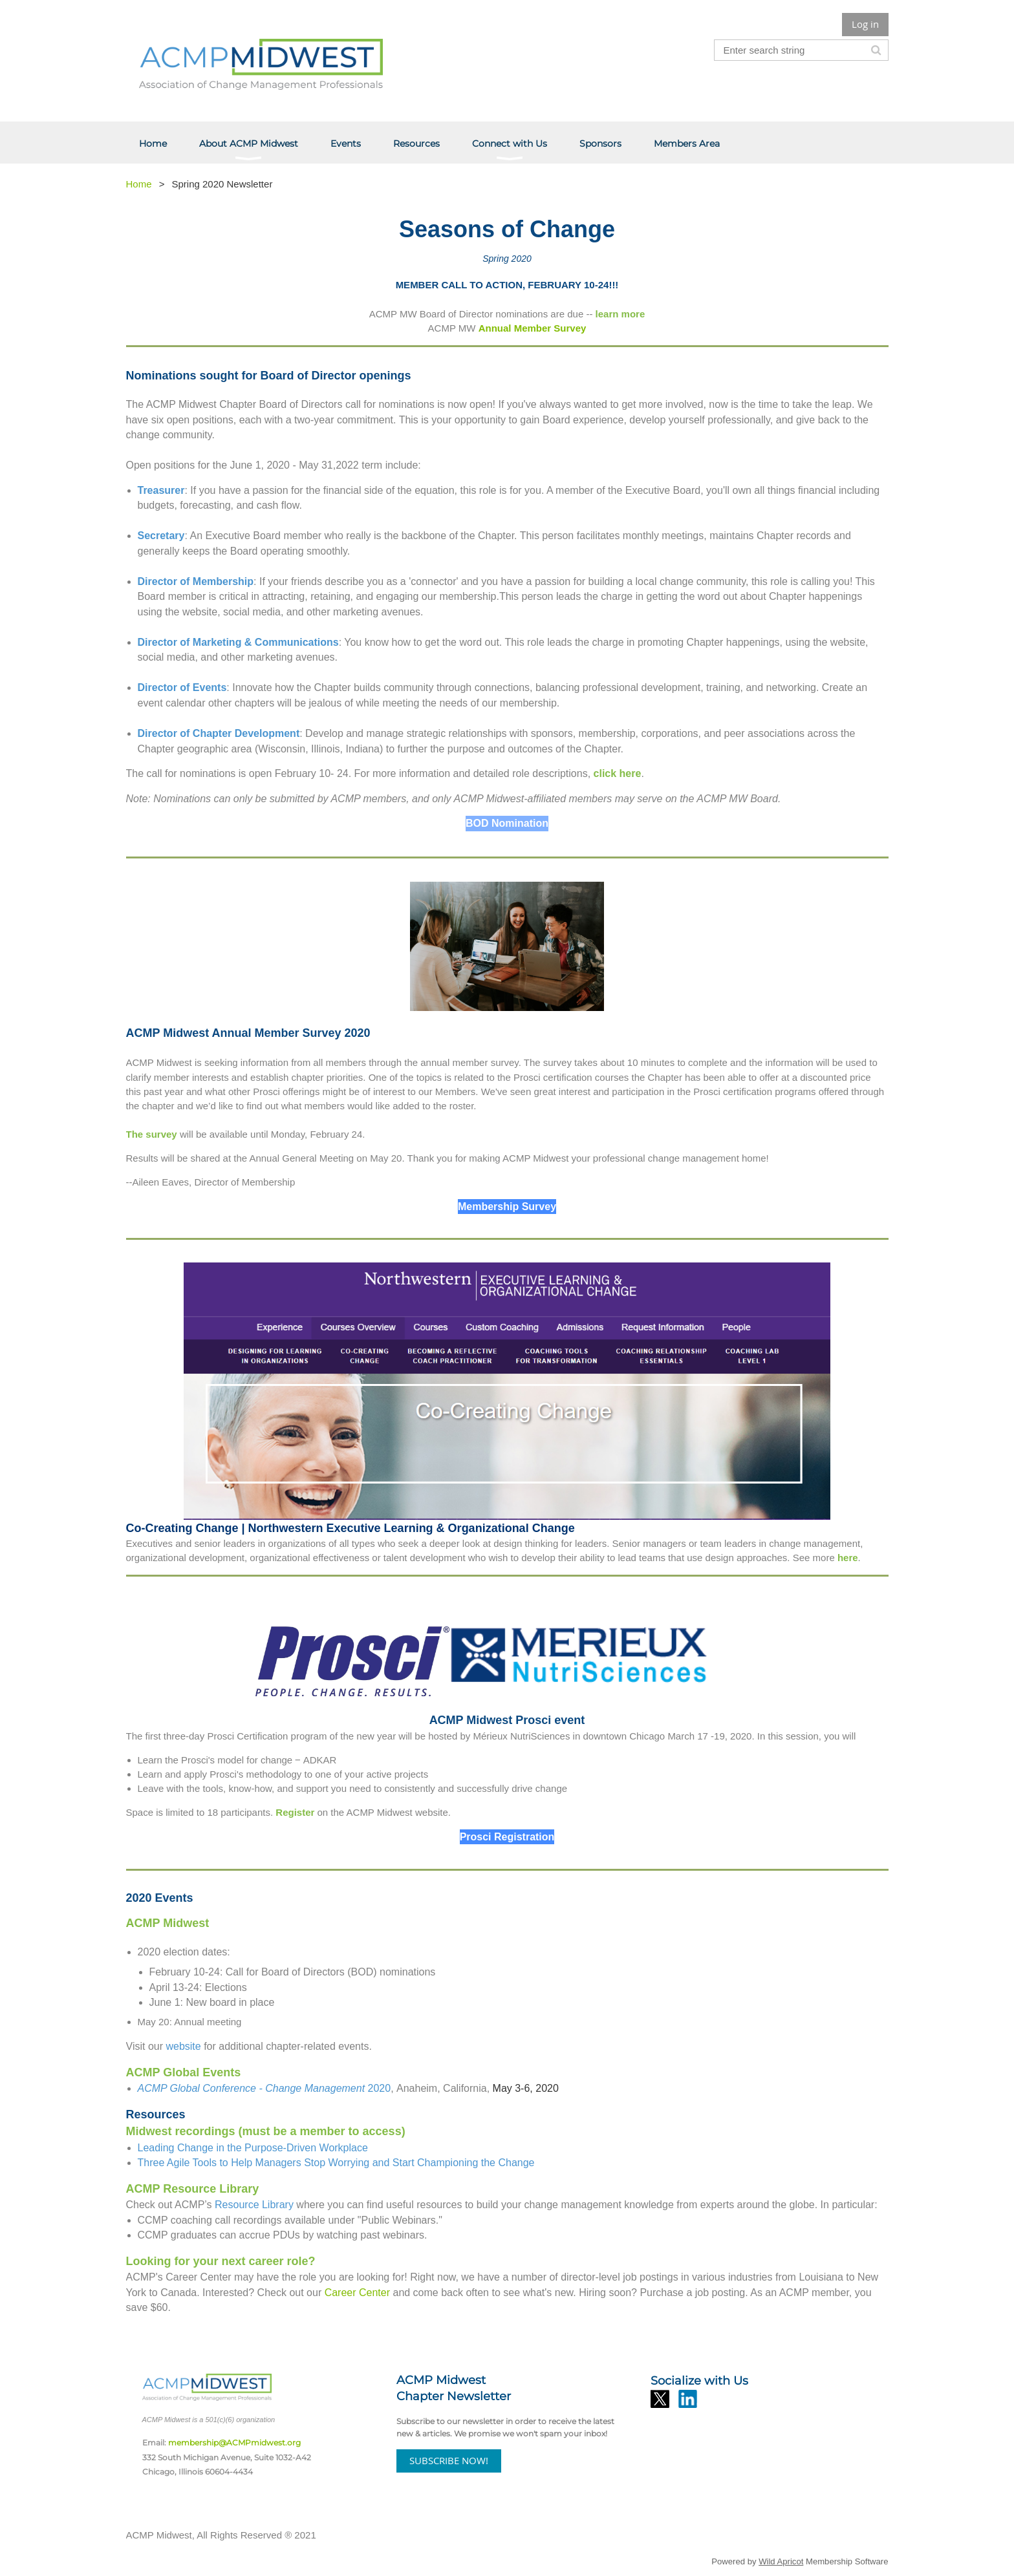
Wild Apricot (781, 2561)
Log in (865, 23)
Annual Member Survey (533, 328)
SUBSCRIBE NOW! (448, 2460)
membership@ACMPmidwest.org (234, 2442)
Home (139, 183)
